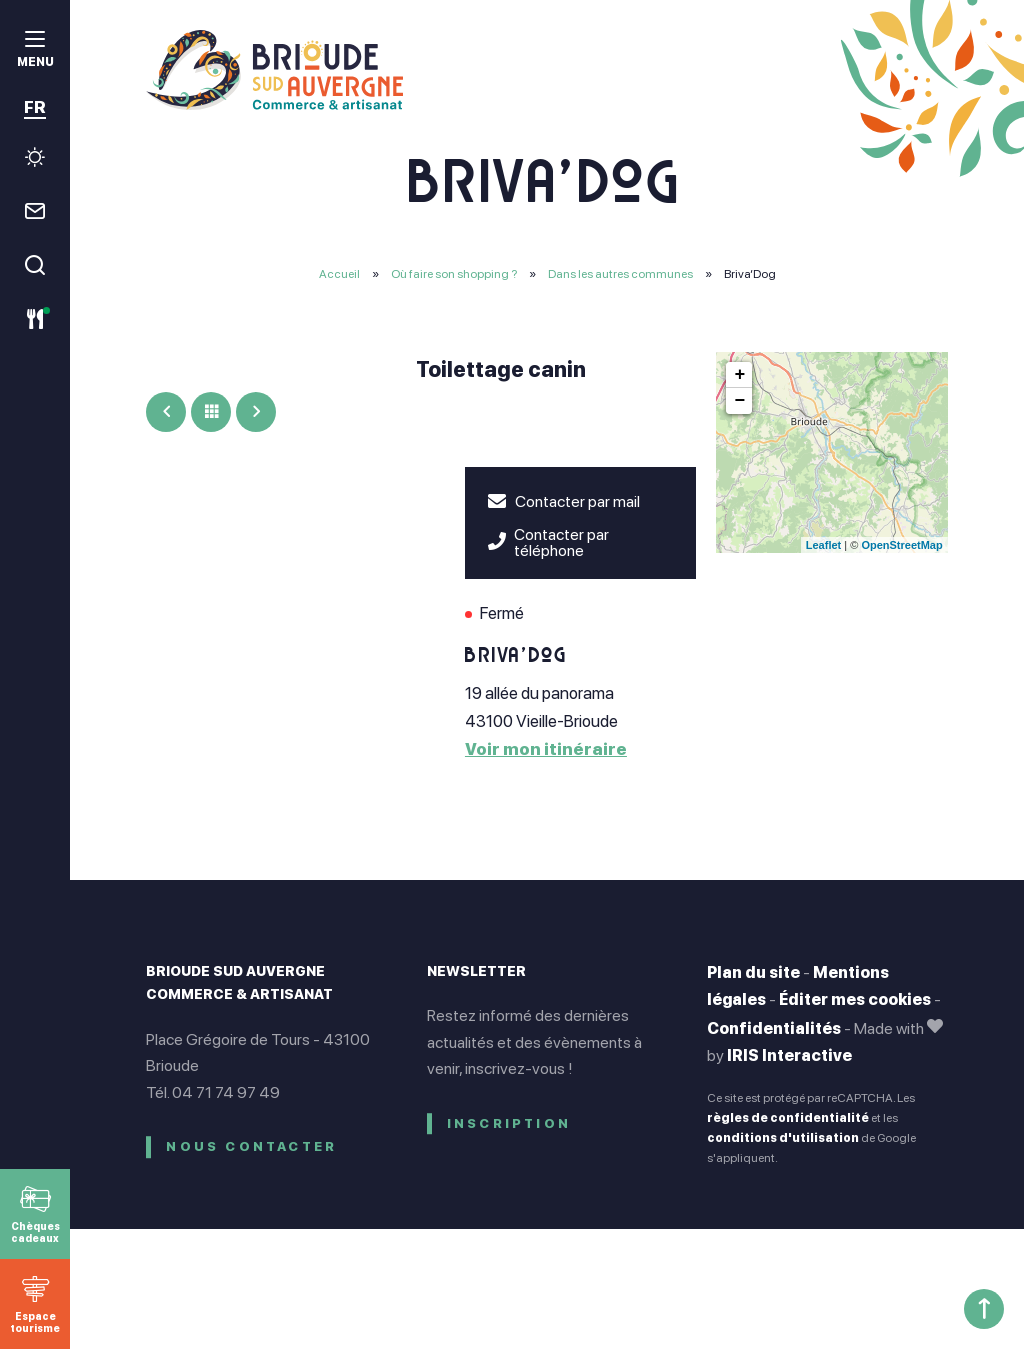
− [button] (739, 401)
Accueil (339, 274)
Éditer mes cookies (855, 999)
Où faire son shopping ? (455, 274)
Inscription (509, 1123)
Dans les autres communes (621, 274)
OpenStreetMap (901, 545)
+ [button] (739, 375)
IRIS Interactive (789, 1055)
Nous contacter (251, 1146)
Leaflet (823, 545)
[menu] (35, 51)
